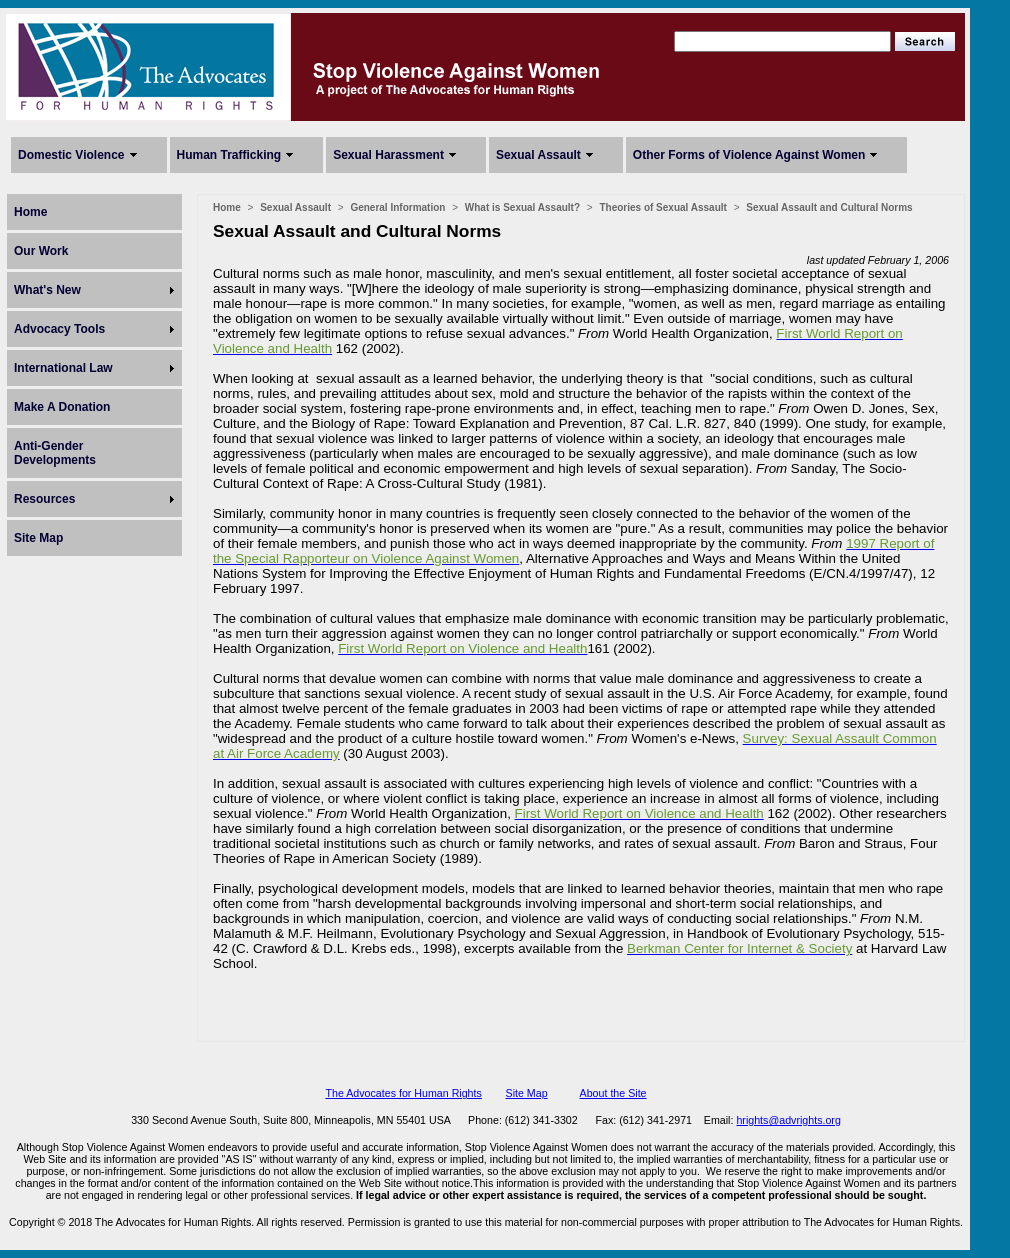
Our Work (41, 251)
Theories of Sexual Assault (662, 207)
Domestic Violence (71, 155)
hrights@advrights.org (788, 1120)
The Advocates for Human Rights (403, 1093)
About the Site (613, 1093)
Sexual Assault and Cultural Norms (829, 207)
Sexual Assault (538, 155)
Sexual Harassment (388, 155)
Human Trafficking (229, 155)
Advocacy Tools (59, 329)
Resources (44, 499)
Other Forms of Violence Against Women (749, 155)
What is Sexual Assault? (522, 207)
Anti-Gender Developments (55, 453)
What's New (47, 290)
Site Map (38, 538)
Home (30, 212)
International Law (63, 368)
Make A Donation (62, 407)
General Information (397, 207)
